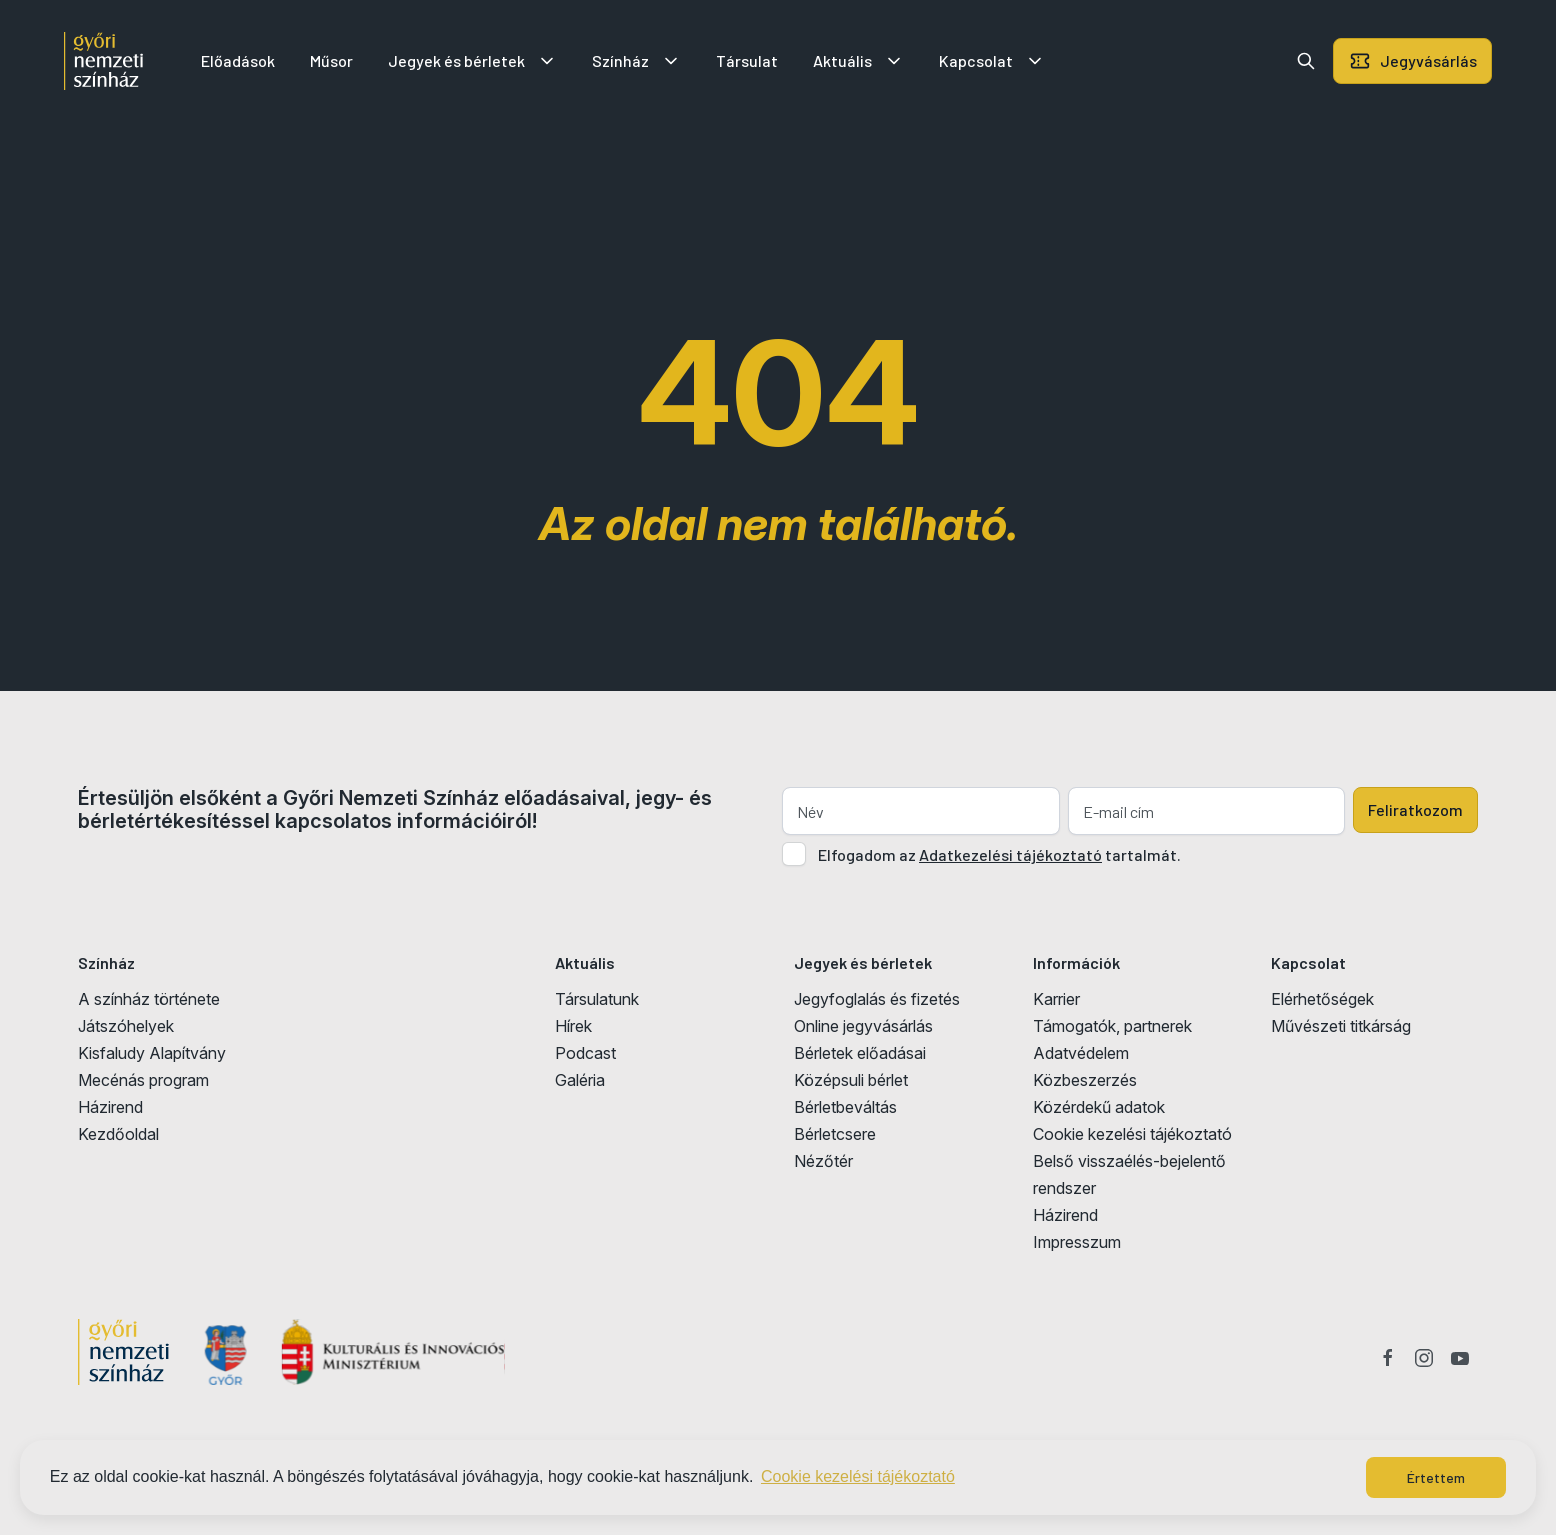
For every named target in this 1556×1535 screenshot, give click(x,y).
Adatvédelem (1081, 1053)
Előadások (238, 60)
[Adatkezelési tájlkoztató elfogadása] (794, 854)
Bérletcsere (835, 1134)
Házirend (110, 1107)
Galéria (580, 1080)
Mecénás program (143, 1080)
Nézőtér (823, 1161)
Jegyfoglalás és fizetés (877, 999)
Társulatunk (597, 999)
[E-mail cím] (1207, 811)
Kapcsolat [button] (992, 61)
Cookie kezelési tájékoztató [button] (858, 1476)
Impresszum (1077, 1242)
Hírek (573, 1026)
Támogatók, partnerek (1112, 1026)
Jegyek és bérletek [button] (472, 61)
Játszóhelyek (126, 1026)
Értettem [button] (1436, 1477)
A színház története (149, 999)
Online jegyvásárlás (863, 1026)
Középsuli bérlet (851, 1080)
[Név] (921, 811)
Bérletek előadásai (860, 1053)
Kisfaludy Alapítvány (152, 1053)
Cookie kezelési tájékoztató (1132, 1134)
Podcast (585, 1053)
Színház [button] (636, 61)
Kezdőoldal (118, 1134)
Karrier (1056, 999)
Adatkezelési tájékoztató (1010, 854)
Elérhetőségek (1322, 999)
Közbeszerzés (1085, 1080)
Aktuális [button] (858, 61)
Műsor (331, 60)
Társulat (747, 60)
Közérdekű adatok (1099, 1107)
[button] (1306, 61)
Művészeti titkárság (1341, 1026)
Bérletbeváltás (845, 1107)
